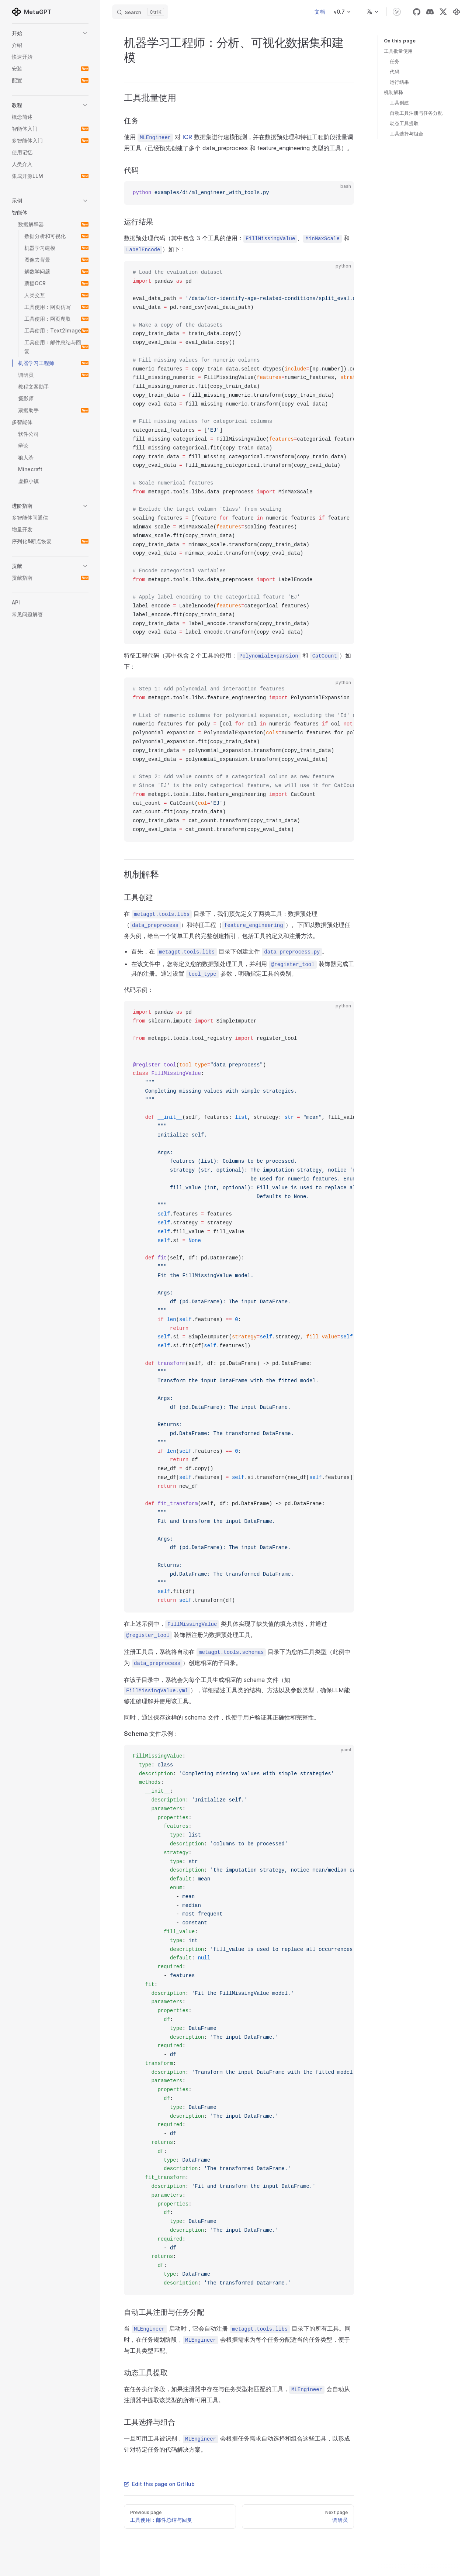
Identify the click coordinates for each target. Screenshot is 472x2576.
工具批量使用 (398, 51)
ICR (187, 137)
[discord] (430, 11)
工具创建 (399, 103)
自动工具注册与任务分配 (416, 113)
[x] (443, 11)
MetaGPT (31, 11)
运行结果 (399, 82)
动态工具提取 (404, 123)
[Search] (140, 11)
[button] (50, 33)
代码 (394, 72)
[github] (416, 11)
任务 (394, 61)
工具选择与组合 (406, 134)
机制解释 (393, 92)
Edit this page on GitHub (159, 2484)
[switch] (397, 12)
